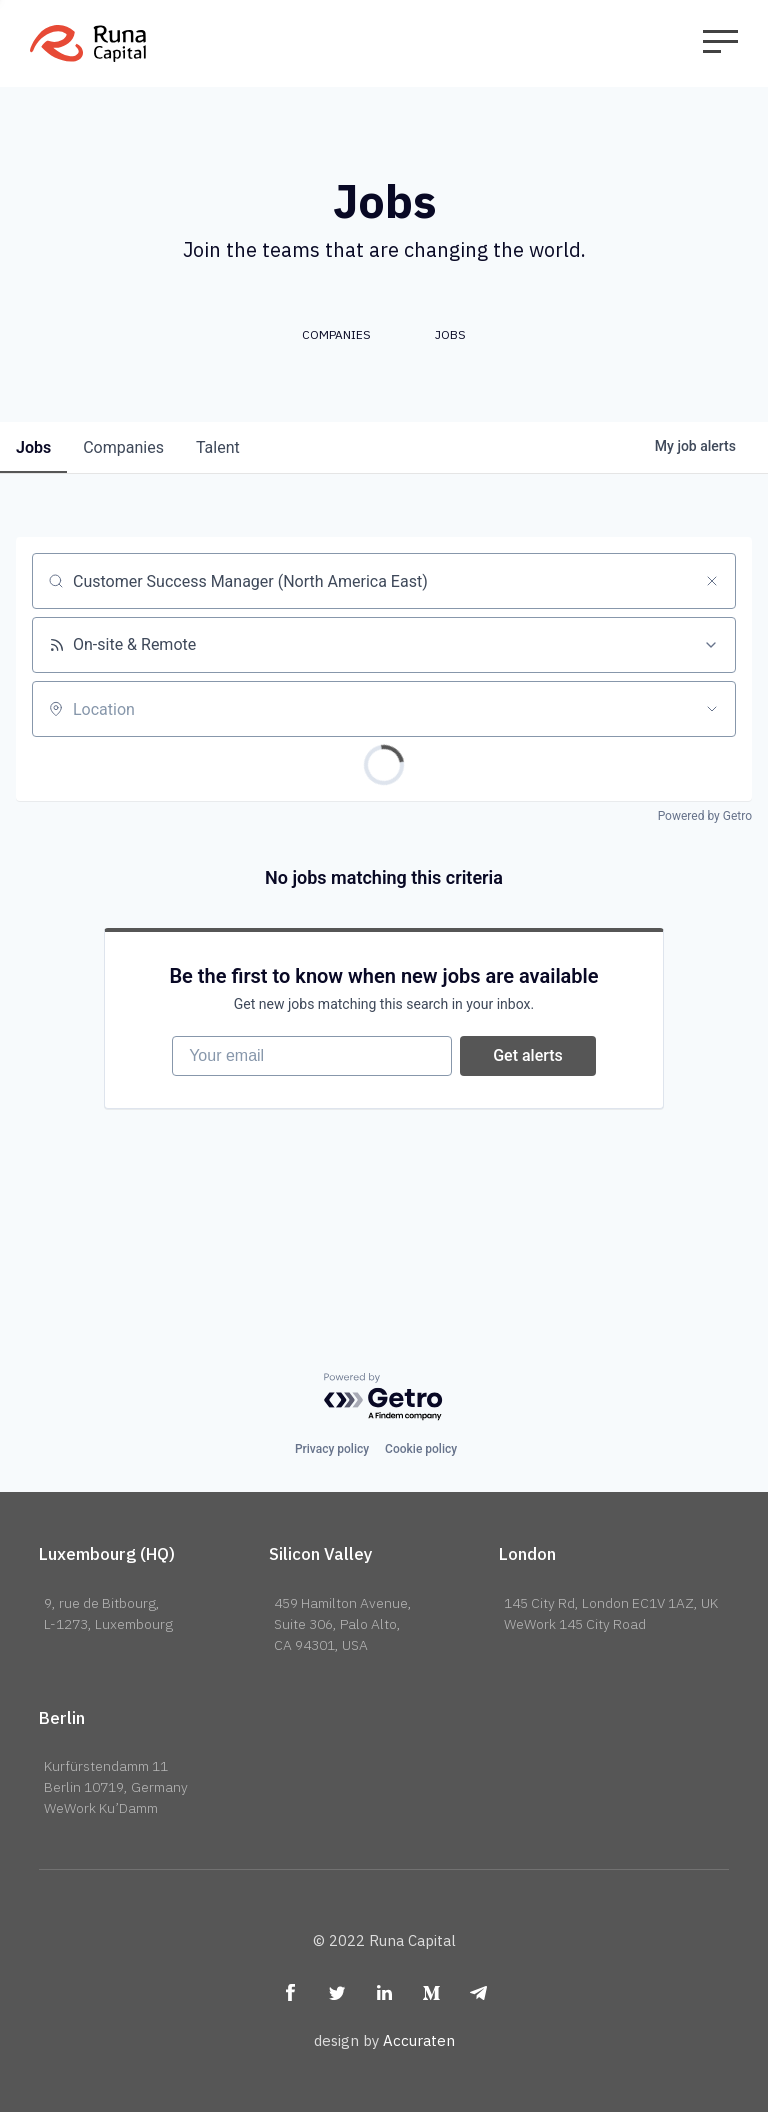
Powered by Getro (705, 816)
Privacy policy (332, 1449)
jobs (33, 447)
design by (384, 2040)
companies (123, 447)
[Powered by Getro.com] (384, 1397)
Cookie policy (421, 1449)
